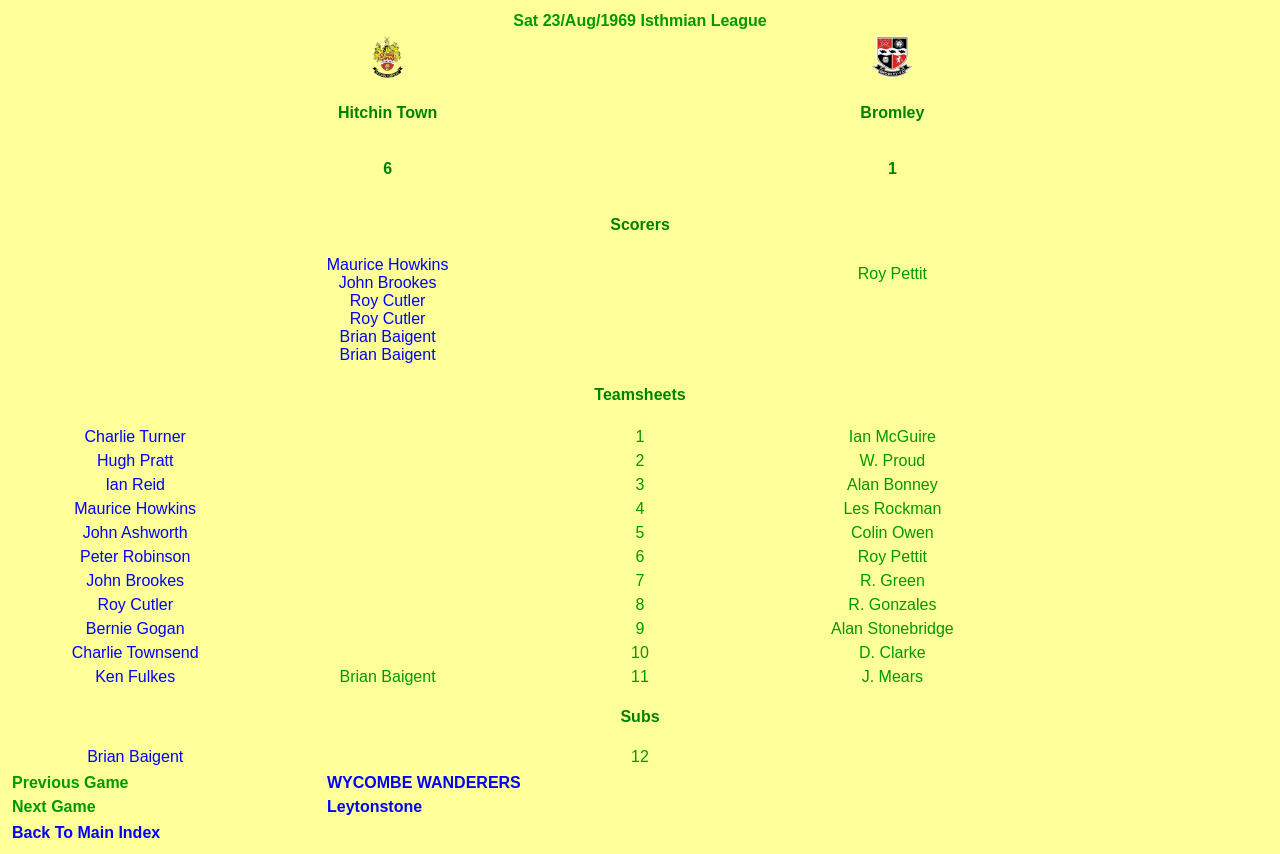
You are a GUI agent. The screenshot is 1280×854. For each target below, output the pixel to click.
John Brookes (388, 282)
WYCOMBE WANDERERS (424, 782)
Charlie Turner (135, 436)
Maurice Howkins (388, 264)
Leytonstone (374, 806)
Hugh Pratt (135, 460)
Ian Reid (135, 484)
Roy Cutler (388, 300)
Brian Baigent (388, 336)
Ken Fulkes (135, 676)
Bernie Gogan (135, 628)
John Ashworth (135, 532)
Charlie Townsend (135, 652)
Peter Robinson (135, 556)
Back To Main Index (86, 832)
